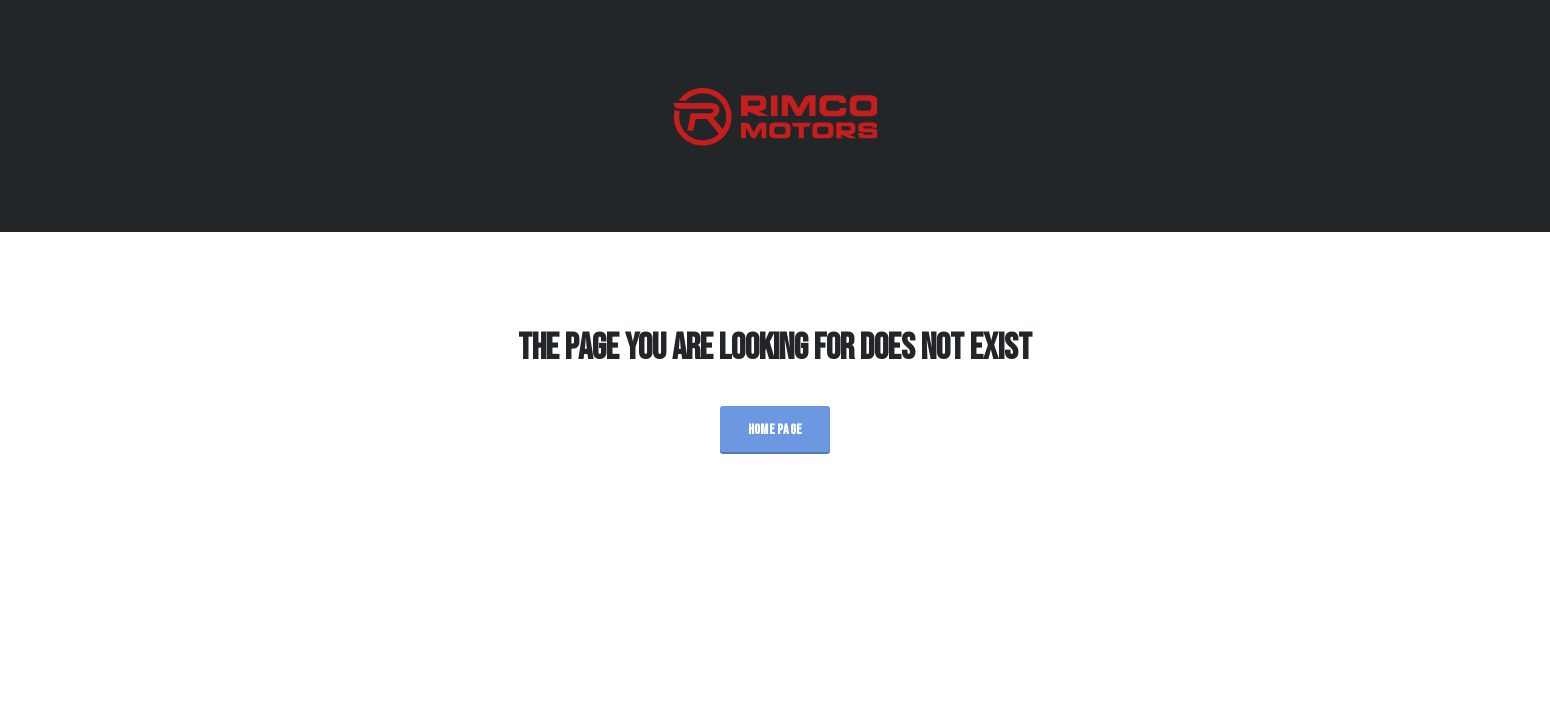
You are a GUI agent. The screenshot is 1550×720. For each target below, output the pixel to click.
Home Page (775, 429)
